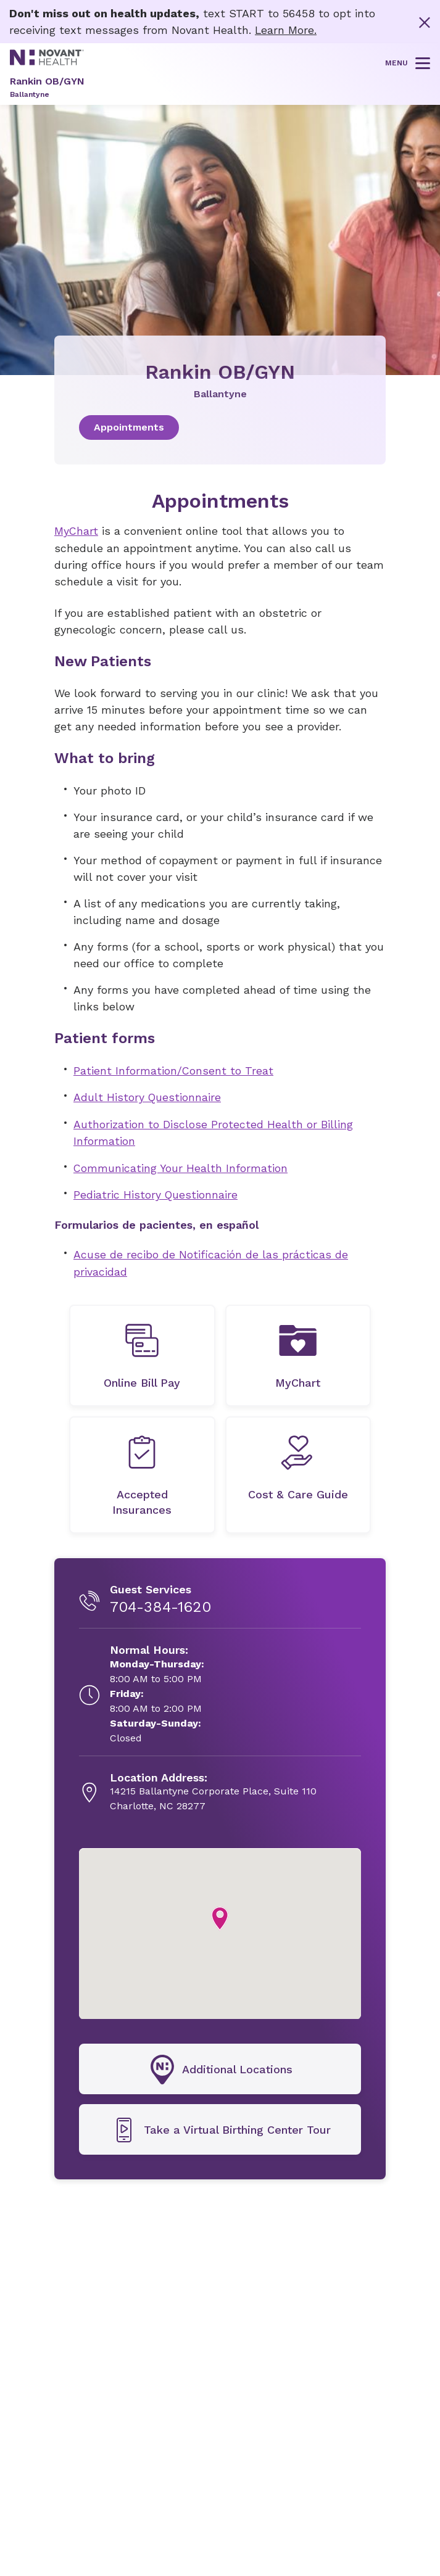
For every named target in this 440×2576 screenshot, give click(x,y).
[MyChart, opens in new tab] (298, 1353)
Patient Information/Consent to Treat (173, 1069)
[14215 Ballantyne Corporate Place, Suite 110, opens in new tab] (213, 1790)
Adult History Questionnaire (147, 1096)
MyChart (76, 530)
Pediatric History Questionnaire (156, 1192)
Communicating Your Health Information (181, 1166)
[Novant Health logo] (47, 61)
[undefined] (142, 1353)
